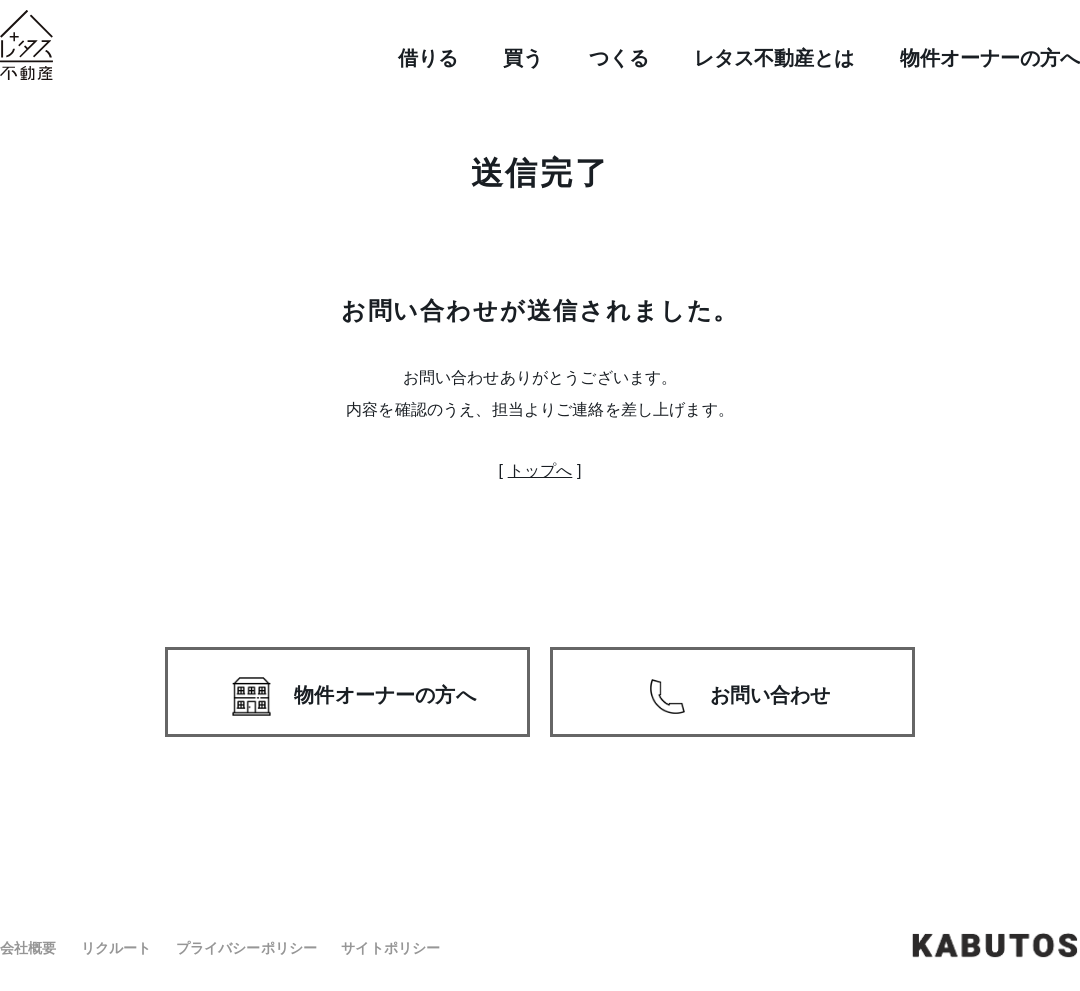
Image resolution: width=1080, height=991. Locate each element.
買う (523, 58)
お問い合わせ (770, 695)
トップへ (540, 470)
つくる (619, 58)
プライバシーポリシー (247, 948)
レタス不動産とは (774, 58)
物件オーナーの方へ (990, 58)
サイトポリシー (390, 948)
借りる (428, 58)
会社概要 (28, 948)
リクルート (116, 948)
